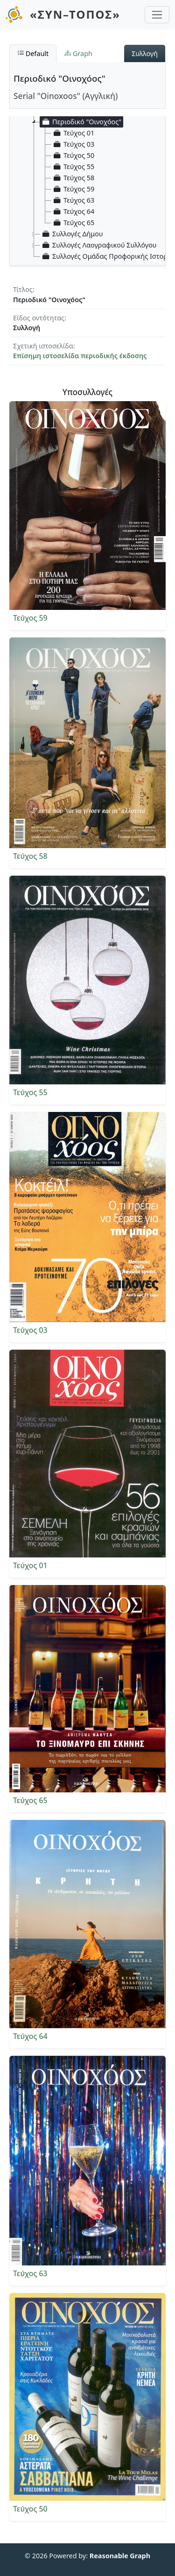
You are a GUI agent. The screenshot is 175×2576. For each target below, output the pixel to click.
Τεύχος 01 (30, 1565)
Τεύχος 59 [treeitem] (72, 189)
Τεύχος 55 (30, 1092)
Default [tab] (33, 53)
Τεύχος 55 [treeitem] (72, 166)
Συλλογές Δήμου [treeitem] (71, 234)
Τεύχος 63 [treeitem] (72, 200)
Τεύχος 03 (30, 1330)
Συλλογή (145, 53)
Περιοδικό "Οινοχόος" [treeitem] (80, 121)
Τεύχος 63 (30, 2273)
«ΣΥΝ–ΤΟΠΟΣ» (75, 14)
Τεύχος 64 (30, 2036)
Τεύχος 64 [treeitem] (72, 211)
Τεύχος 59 (30, 618)
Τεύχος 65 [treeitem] (72, 222)
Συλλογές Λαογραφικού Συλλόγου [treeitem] (98, 245)
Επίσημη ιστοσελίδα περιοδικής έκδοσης (80, 355)
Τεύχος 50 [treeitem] (72, 155)
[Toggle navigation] (157, 14)
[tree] (91, 178)
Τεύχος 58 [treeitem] (72, 178)
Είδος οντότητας (38, 317)
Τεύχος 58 (30, 856)
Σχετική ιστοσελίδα (43, 345)
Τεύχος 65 (30, 1800)
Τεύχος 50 (30, 2509)
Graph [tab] (78, 53)
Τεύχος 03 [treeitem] (72, 144)
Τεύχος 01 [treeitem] (72, 133)
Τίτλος (23, 289)
